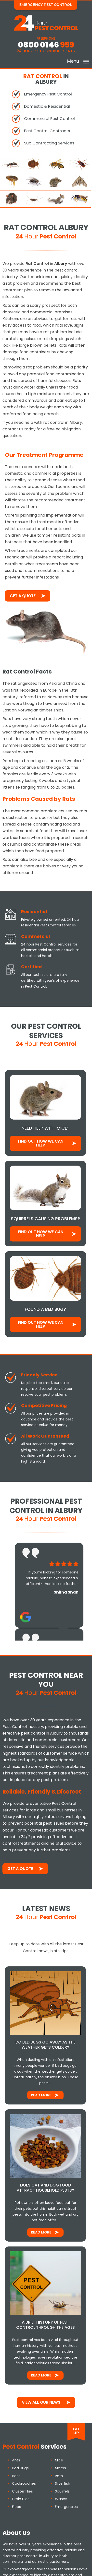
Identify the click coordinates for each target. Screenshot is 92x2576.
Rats (59, 2474)
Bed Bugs (20, 2466)
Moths (60, 2466)
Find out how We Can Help (41, 1143)
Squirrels (62, 2490)
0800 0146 (46, 45)
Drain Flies (20, 2497)
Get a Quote (23, 596)
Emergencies (66, 2505)
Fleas (16, 2505)
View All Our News (41, 2401)
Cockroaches (24, 2482)
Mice (59, 2459)
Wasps (61, 2497)
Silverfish (63, 2482)
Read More (42, 2094)
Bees (16, 2474)
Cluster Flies (22, 2490)
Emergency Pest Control (46, 4)
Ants (16, 2459)
